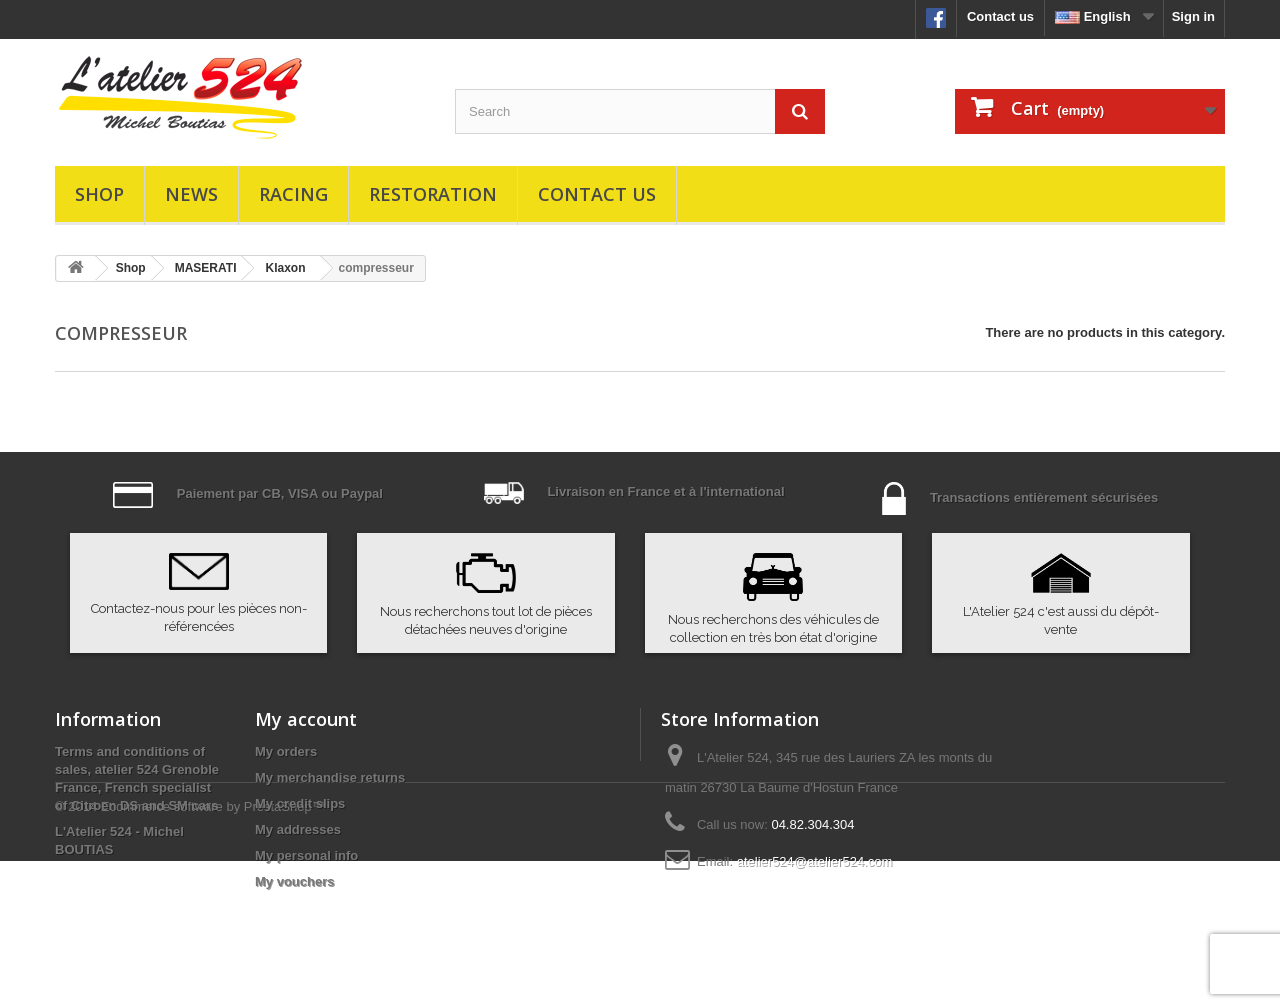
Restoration (433, 194)
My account (306, 719)
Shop (99, 194)
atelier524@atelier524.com (815, 861)
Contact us (1000, 16)
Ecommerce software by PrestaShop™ (213, 953)
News (191, 194)
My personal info (306, 855)
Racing (293, 194)
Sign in (1193, 16)
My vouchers (294, 881)
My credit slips (300, 803)
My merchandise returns (330, 777)
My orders (286, 751)
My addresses (298, 829)
